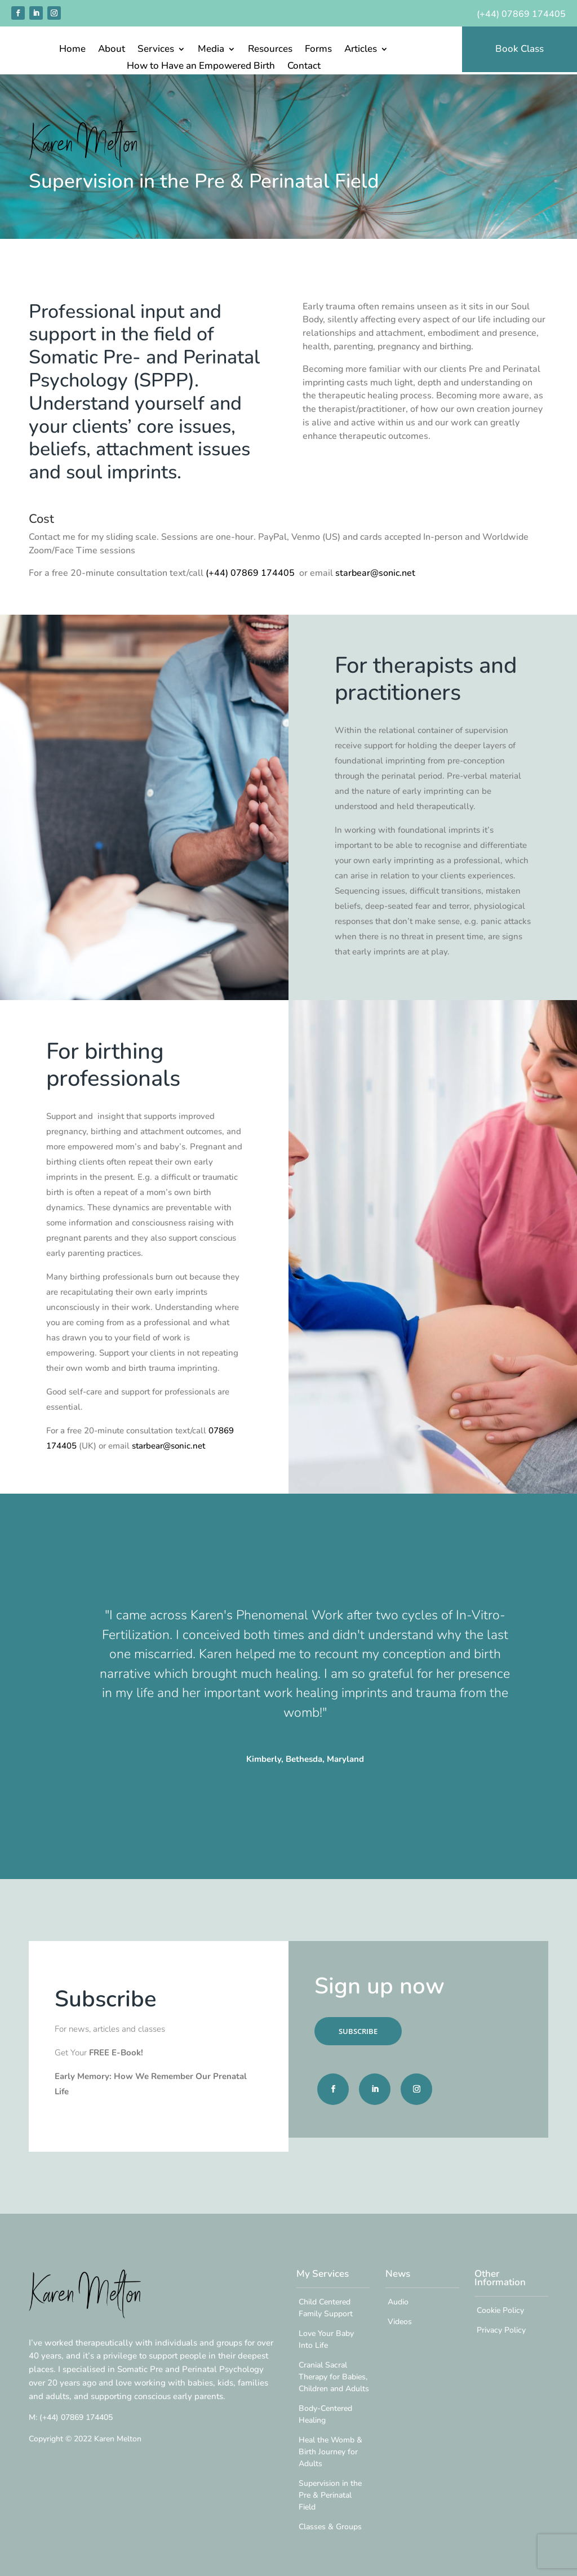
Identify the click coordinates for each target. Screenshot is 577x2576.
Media (211, 50)
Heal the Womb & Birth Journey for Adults (330, 2452)
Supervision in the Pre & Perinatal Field (330, 2495)
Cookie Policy (500, 2310)
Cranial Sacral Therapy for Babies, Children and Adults (334, 2377)
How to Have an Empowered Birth (201, 67)
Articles (360, 50)
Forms (318, 50)
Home (72, 50)
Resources (270, 50)
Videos (400, 2321)
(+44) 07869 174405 (521, 14)
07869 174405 (76, 2417)
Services (155, 50)
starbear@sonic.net (375, 573)
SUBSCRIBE (358, 2031)
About (111, 50)
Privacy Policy (501, 2330)
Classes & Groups (330, 2526)
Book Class (519, 48)
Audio (398, 2302)
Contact (304, 67)
